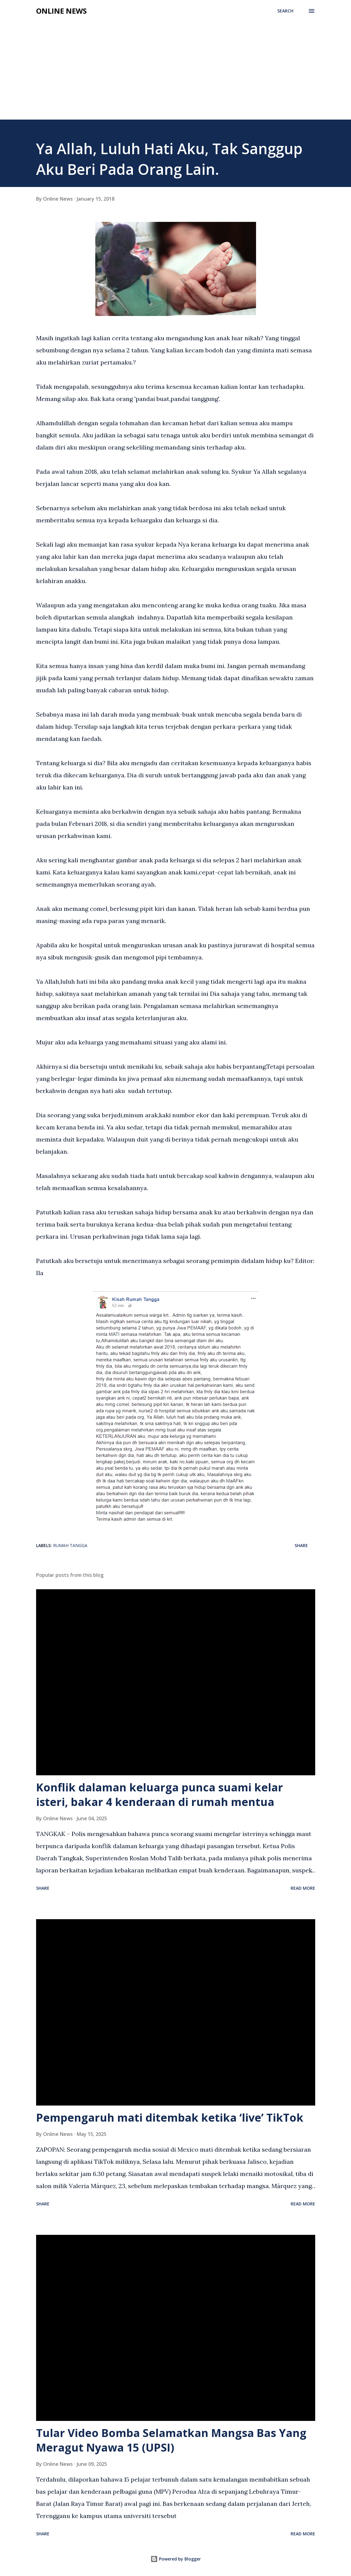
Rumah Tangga (70, 1545)
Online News (61, 11)
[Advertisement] (175, 74)
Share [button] (301, 1545)
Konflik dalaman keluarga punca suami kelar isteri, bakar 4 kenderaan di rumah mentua (159, 1794)
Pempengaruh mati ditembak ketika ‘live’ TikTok (169, 2117)
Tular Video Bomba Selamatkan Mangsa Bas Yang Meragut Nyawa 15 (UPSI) (171, 2440)
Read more (303, 1888)
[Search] (285, 11)
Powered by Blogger (175, 2559)
